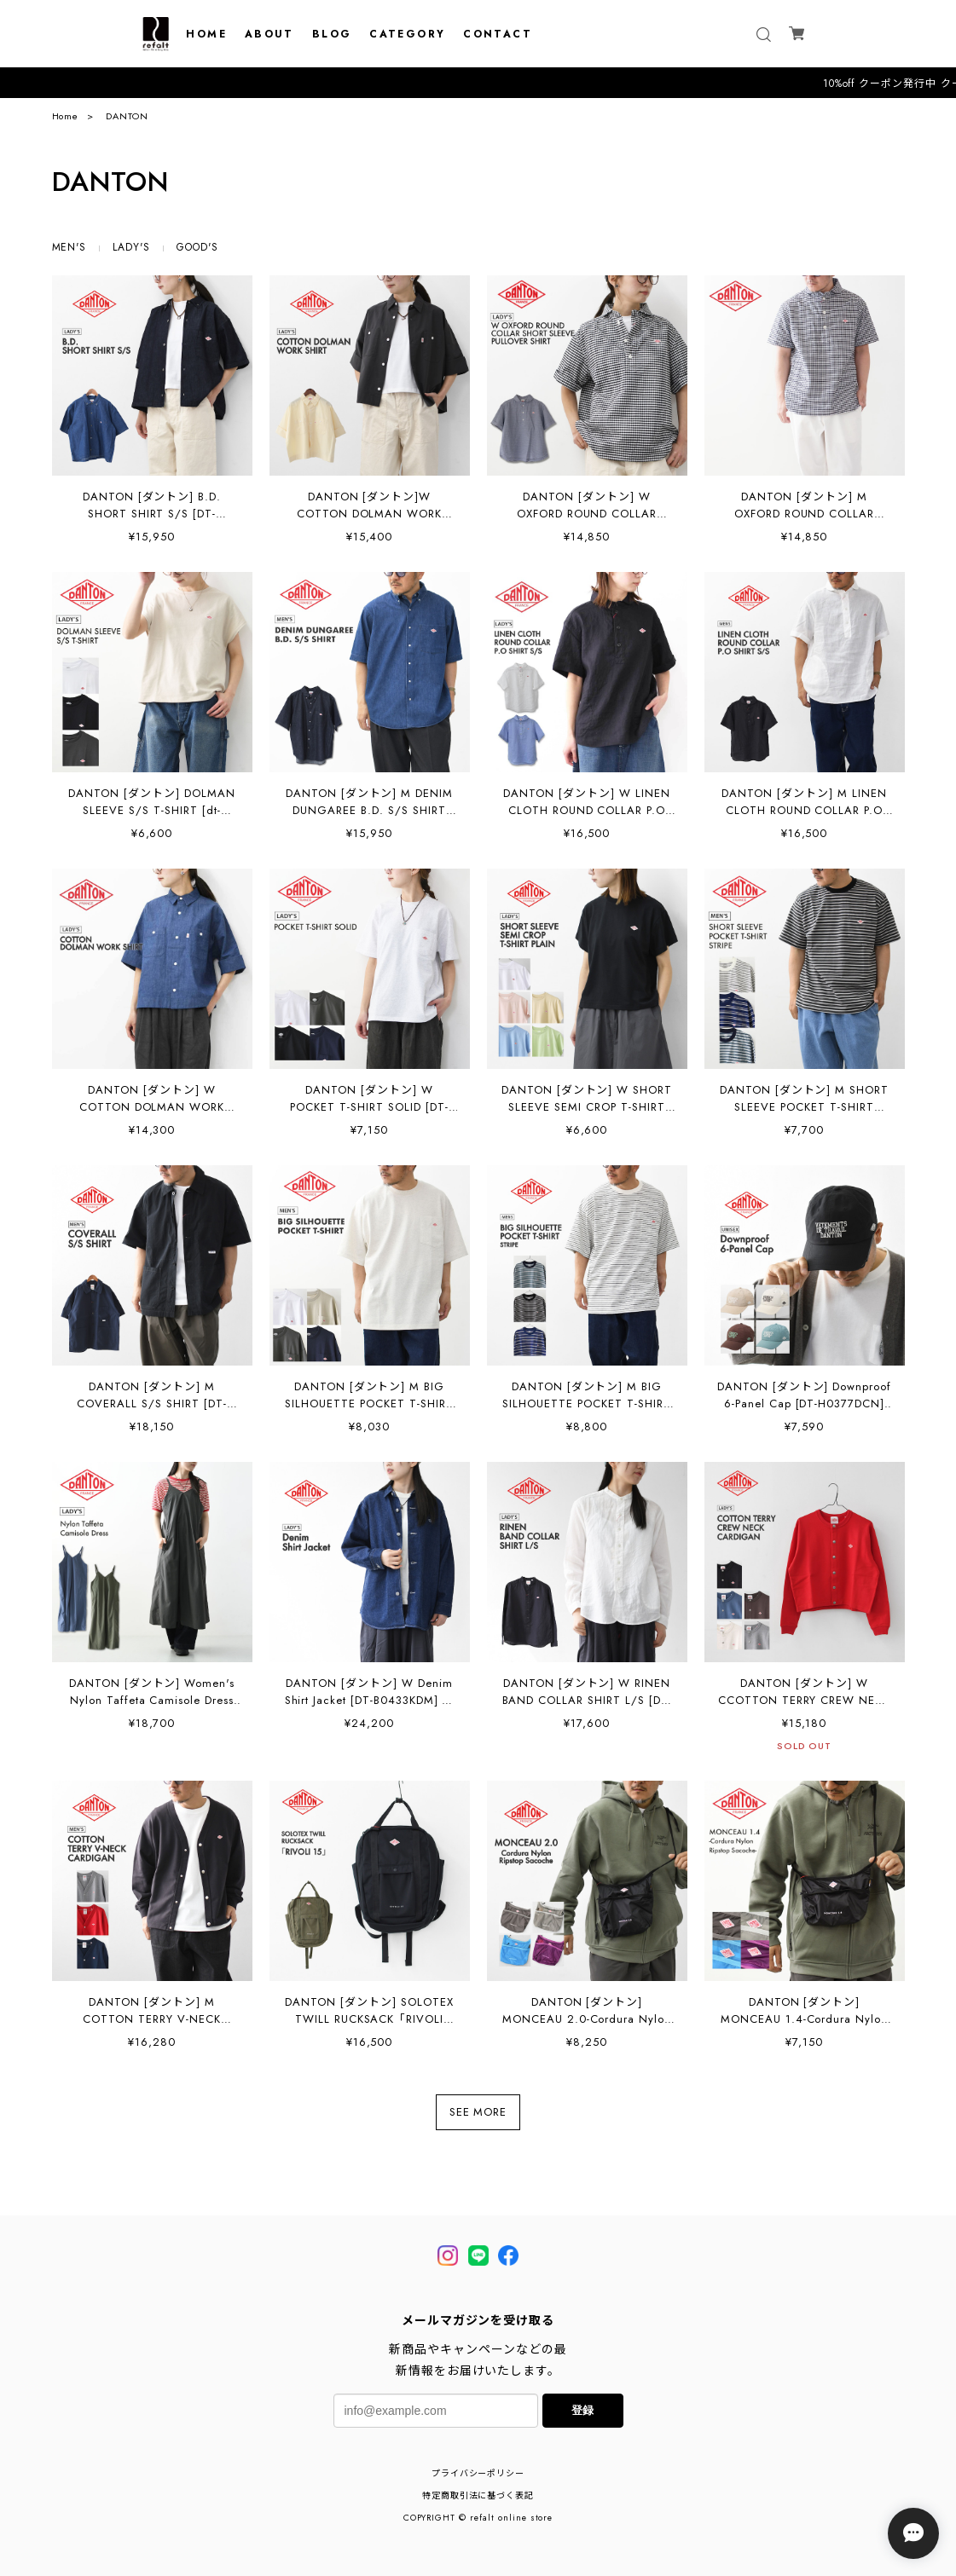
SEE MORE (478, 2112)
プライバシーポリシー (478, 2473)
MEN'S (69, 247)
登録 (582, 2410)
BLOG (332, 34)
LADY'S (131, 247)
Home (65, 116)
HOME (206, 34)
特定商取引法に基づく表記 (478, 2495)
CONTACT (497, 34)
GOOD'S (197, 247)
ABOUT (269, 34)
